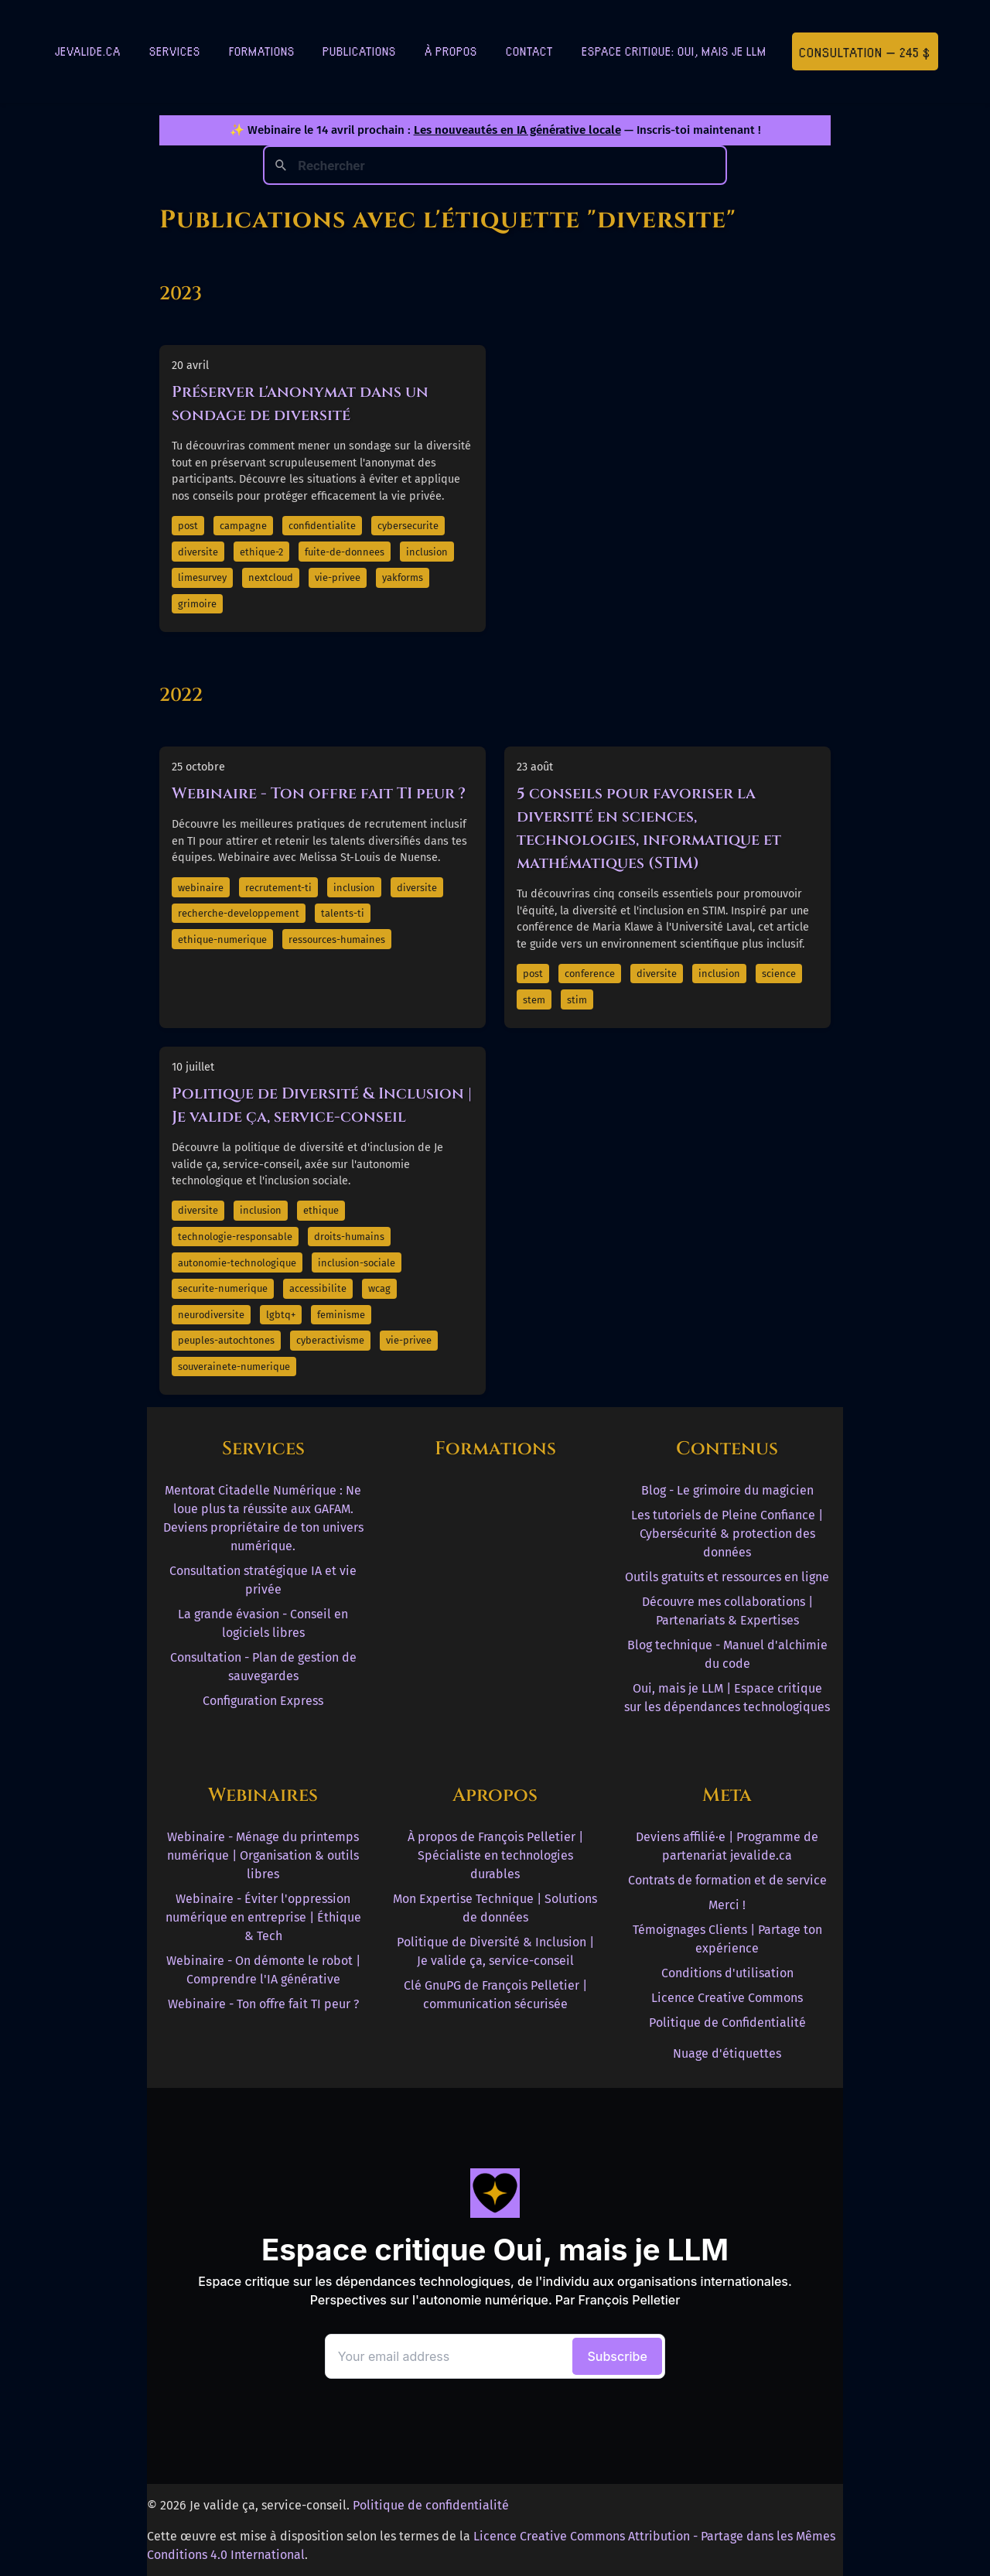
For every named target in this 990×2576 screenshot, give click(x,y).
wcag (379, 1288)
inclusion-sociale (356, 1263)
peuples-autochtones (226, 1340)
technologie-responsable (235, 1236)
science (779, 973)
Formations (262, 51)
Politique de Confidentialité (727, 2022)
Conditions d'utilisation (727, 1973)
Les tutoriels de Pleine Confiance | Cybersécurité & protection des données (727, 1534)
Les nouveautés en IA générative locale (517, 130)
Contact (529, 51)
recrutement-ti (278, 887)
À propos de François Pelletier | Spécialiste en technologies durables (495, 1855)
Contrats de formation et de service (727, 1880)
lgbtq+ (280, 1314)
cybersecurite (408, 525)
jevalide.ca (88, 51)
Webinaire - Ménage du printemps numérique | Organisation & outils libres (263, 1855)
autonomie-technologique (237, 1263)
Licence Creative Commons (727, 1997)
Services (174, 51)
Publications (359, 51)
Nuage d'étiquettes (727, 2053)
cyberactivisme (330, 1340)
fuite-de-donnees (344, 552)
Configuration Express (263, 1700)
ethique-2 (261, 552)
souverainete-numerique (234, 1366)
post (188, 525)
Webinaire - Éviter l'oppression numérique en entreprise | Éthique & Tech (263, 1917)
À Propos (451, 51)
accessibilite (317, 1288)
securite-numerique (223, 1288)
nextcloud (270, 577)
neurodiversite (211, 1314)
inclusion (427, 552)
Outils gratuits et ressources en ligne (727, 1577)
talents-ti (342, 913)
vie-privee (337, 577)
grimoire (197, 604)
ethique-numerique (222, 939)
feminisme (341, 1314)
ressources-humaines (336, 939)
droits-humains (349, 1236)
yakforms (402, 577)
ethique (321, 1210)
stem (534, 1000)
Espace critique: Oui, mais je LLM (674, 51)
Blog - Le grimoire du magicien (727, 1490)
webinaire (201, 887)
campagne (243, 525)
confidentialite (322, 525)
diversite (198, 552)
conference (590, 973)
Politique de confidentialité (431, 2505)
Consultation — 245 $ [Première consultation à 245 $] (864, 51)
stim (577, 1000)
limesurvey (202, 577)
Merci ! (727, 1905)
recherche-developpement (238, 913)
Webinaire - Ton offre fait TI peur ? (319, 793)
